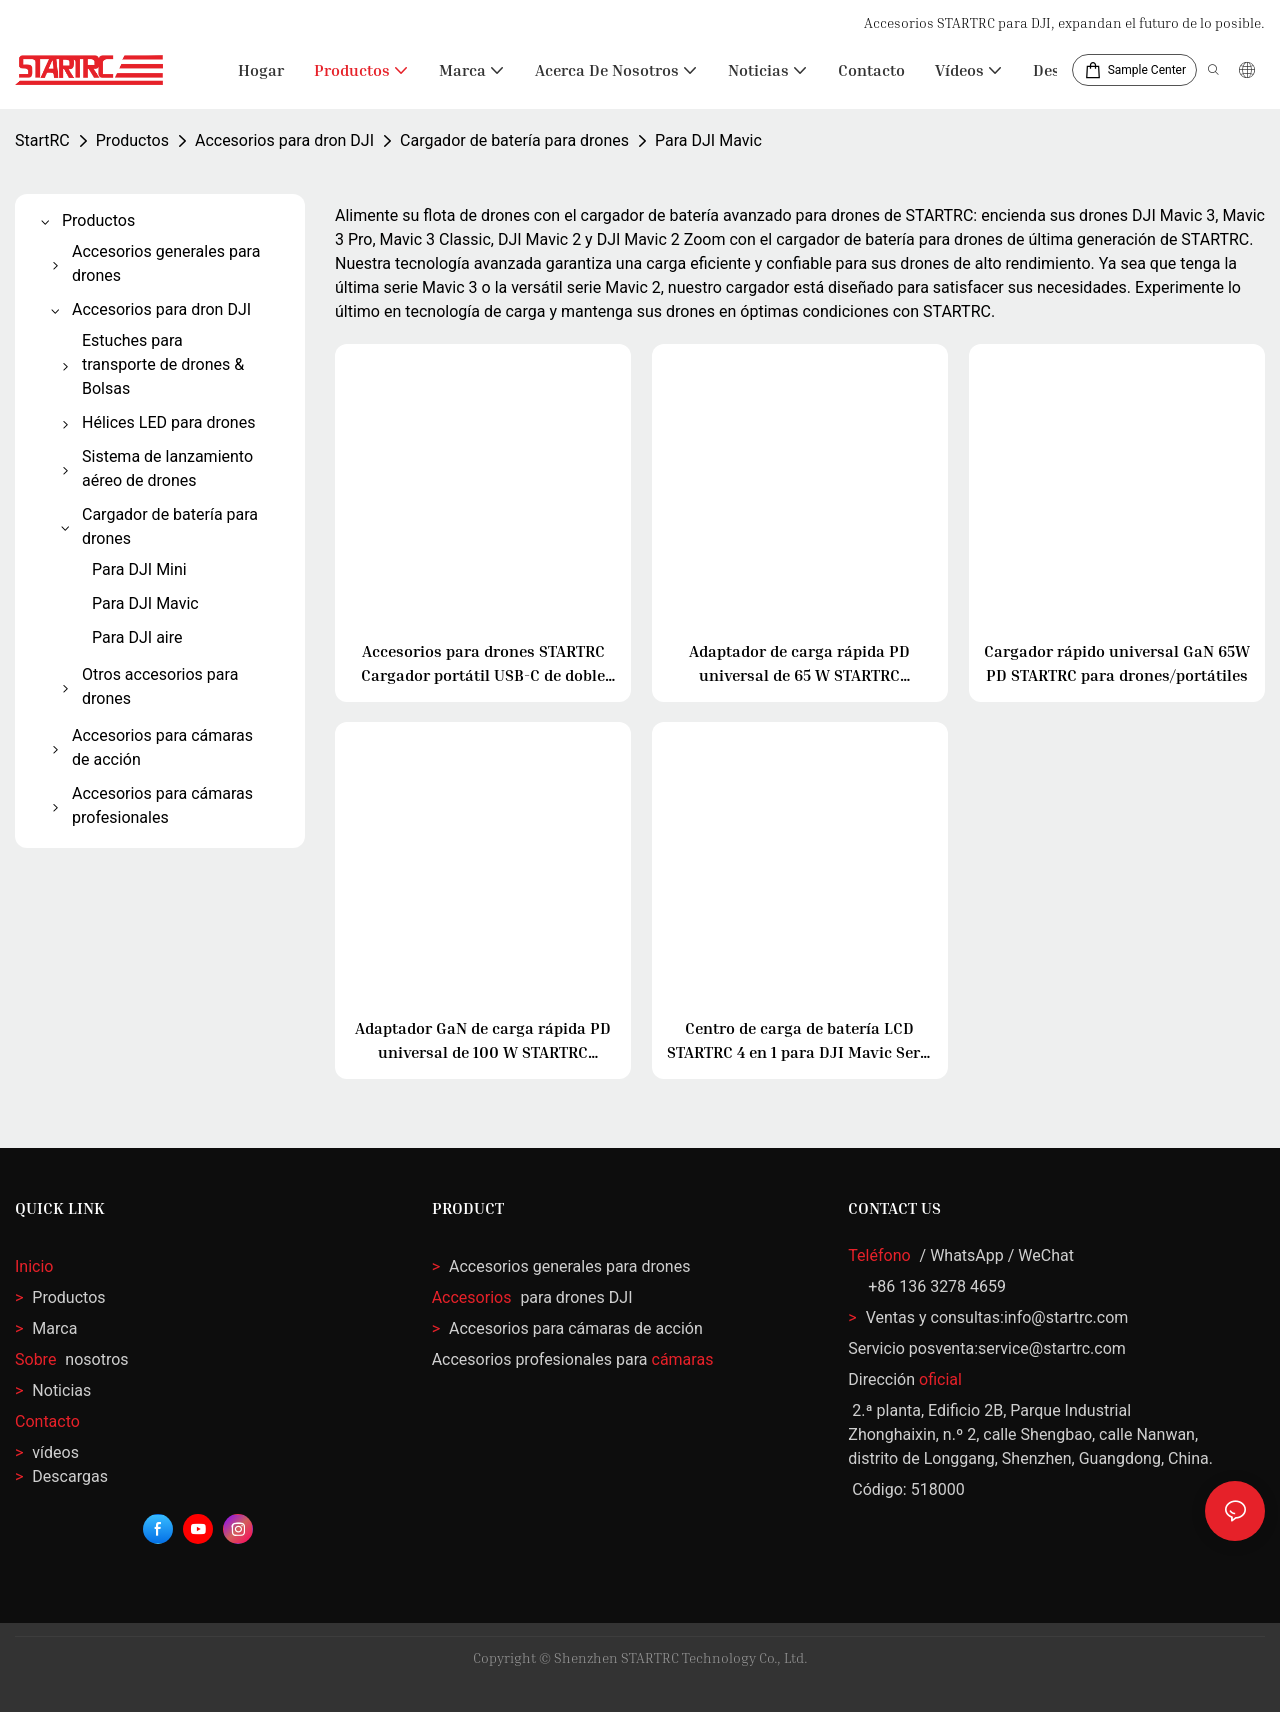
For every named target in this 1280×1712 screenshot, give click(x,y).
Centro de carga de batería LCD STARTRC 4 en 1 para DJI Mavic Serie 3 (800, 1041)
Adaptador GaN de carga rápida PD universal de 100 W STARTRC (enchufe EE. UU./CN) (483, 1041)
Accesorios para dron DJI (284, 140)
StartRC (42, 140)
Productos (132, 140)
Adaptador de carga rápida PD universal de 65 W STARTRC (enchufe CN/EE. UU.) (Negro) (799, 664)
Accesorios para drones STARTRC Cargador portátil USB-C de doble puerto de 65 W (483, 664)
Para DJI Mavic (708, 140)
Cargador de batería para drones (514, 140)
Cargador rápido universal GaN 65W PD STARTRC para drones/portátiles (1117, 663)
